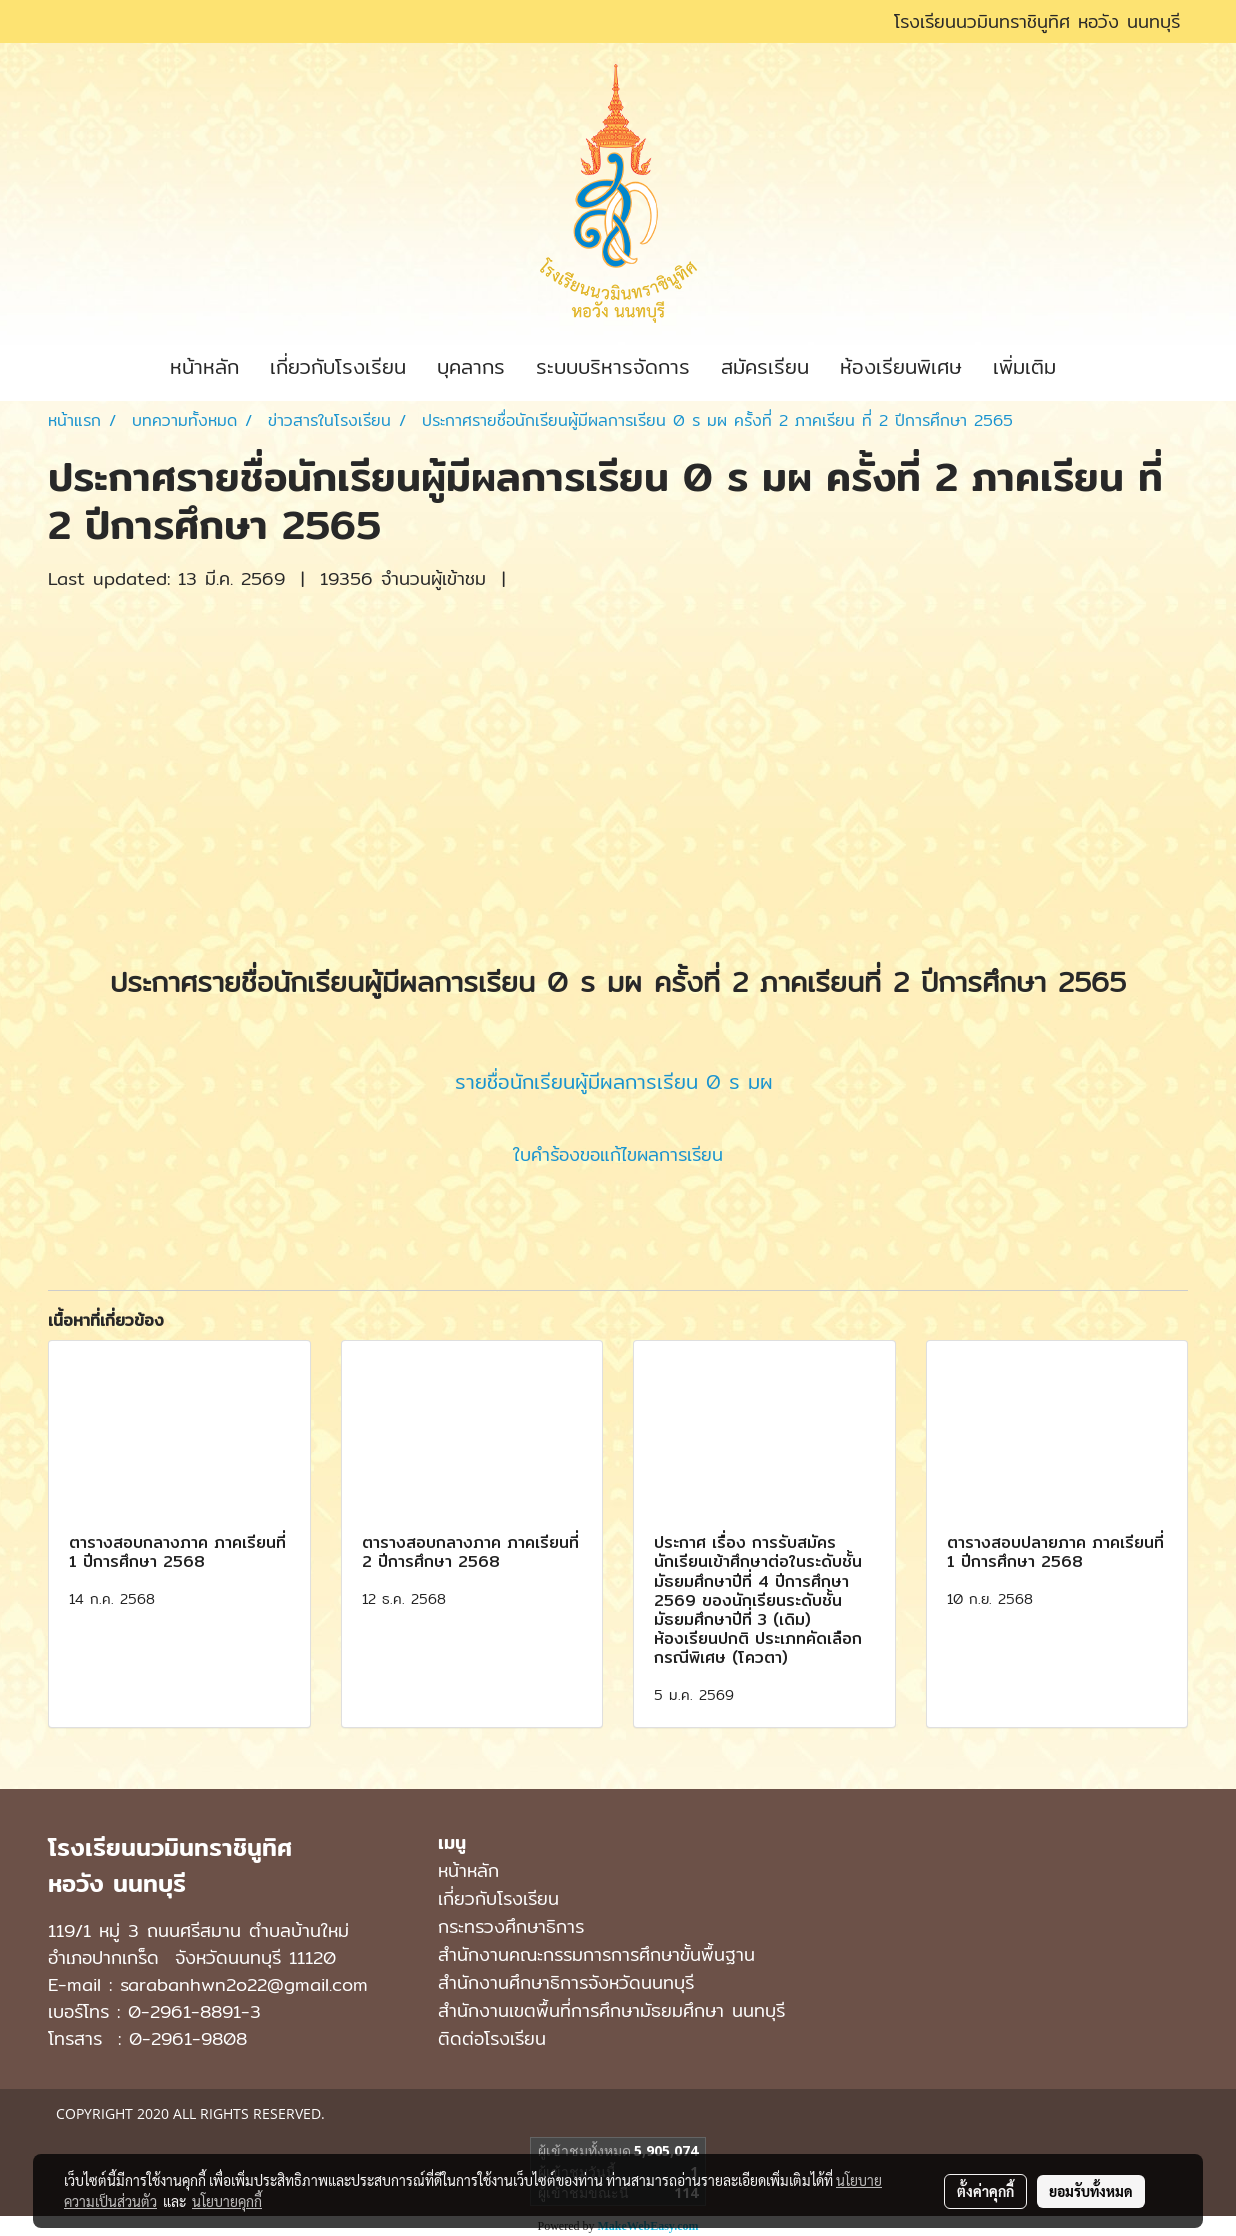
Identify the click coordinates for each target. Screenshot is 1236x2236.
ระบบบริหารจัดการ (613, 366)
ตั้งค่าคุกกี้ (985, 2191)
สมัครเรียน (765, 366)
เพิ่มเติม (1024, 366)
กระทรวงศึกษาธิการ (511, 1926)
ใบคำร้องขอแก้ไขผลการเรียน (618, 1154)
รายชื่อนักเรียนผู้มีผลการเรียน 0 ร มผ (614, 1081)
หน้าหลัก (204, 366)
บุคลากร (471, 366)
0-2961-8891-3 (194, 2011)
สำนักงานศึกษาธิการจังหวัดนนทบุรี (566, 1982)
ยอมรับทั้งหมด (1091, 2191)
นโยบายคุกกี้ (227, 2201)
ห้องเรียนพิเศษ (901, 366)
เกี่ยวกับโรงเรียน (338, 366)
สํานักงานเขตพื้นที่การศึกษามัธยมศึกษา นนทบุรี (611, 2010)
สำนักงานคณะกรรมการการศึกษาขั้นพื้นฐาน (596, 1954)
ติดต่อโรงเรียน (492, 2038)
